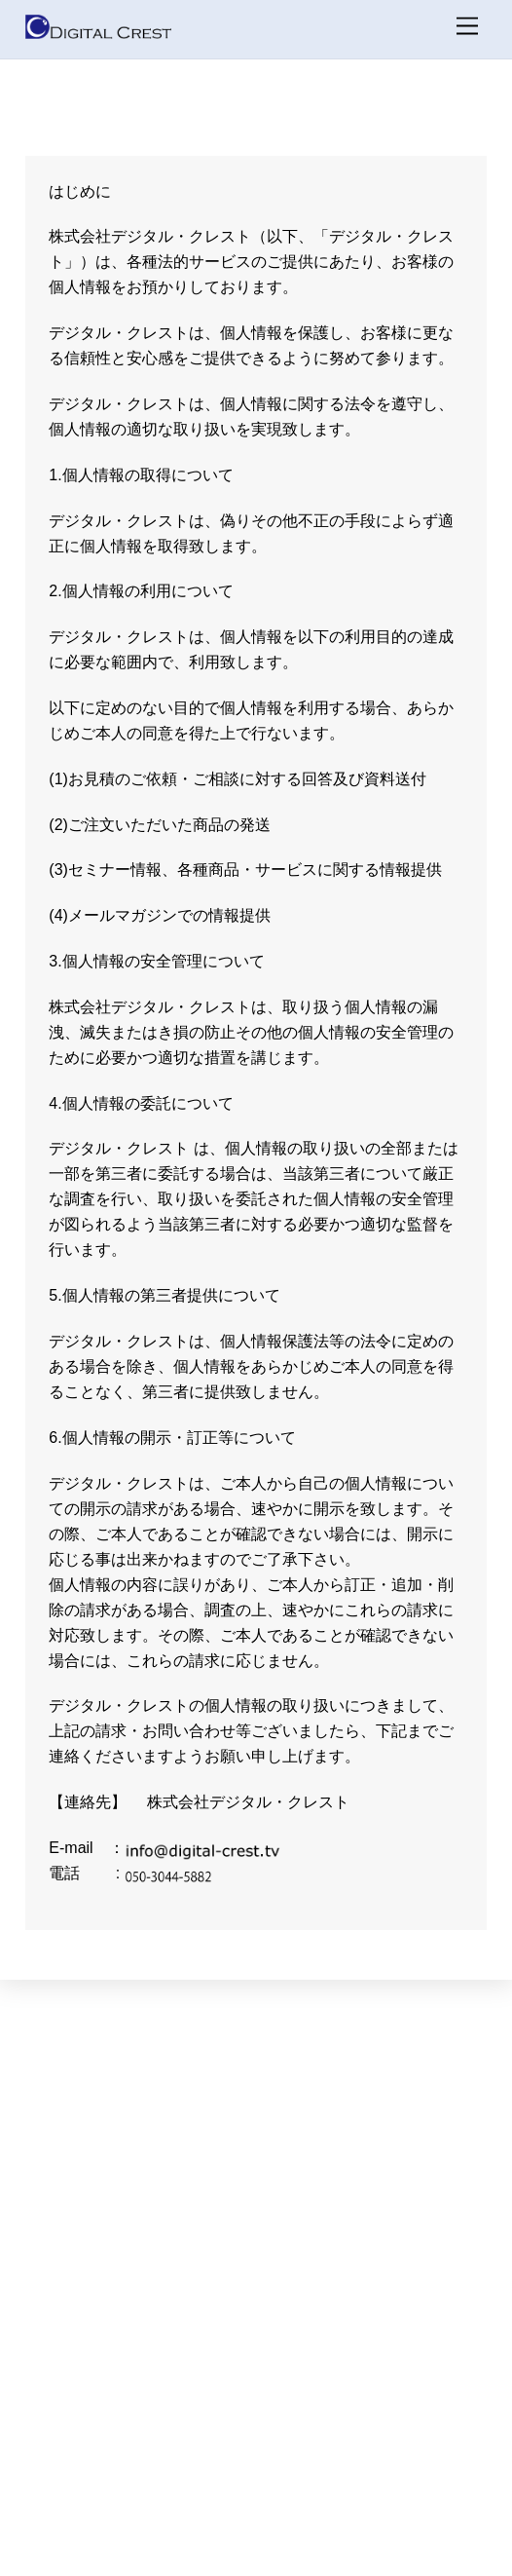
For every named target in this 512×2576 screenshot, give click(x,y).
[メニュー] (467, 27)
